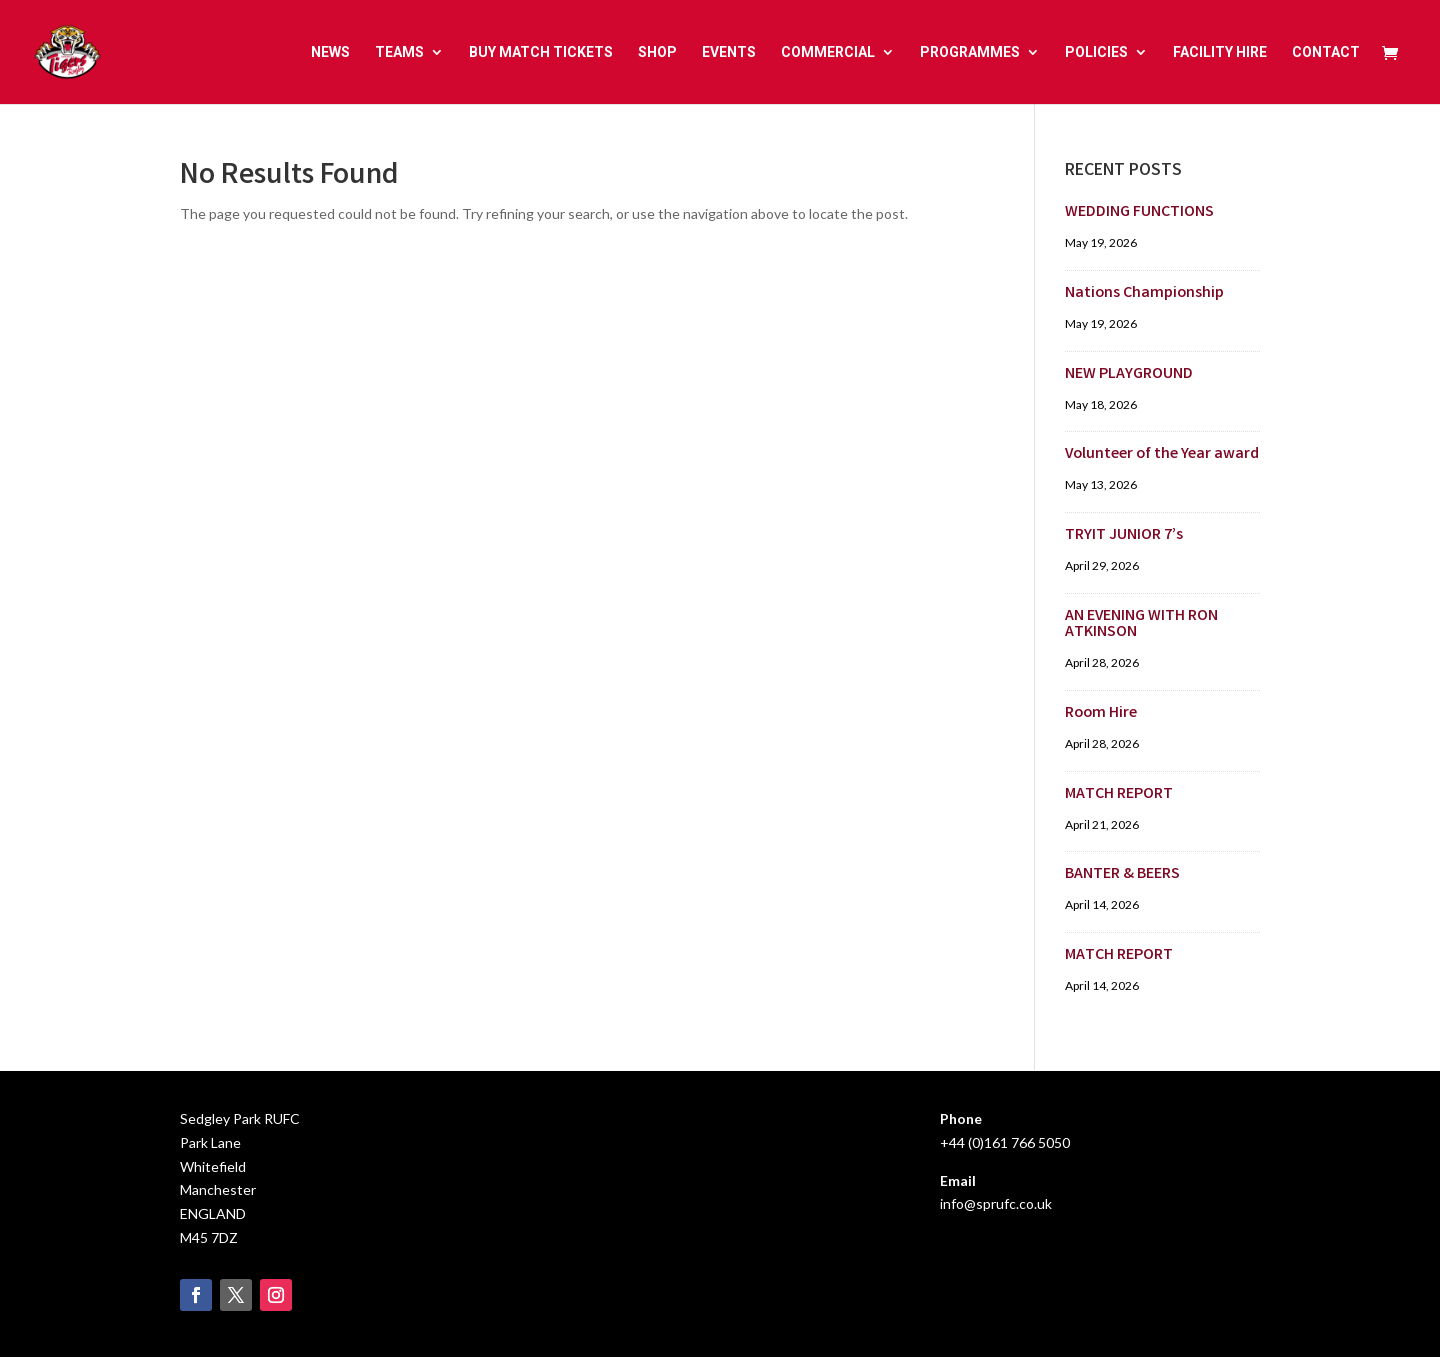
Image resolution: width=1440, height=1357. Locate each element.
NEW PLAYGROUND (1129, 374)
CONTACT (1326, 52)
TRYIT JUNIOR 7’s (1124, 535)
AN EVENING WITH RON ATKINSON (1141, 624)
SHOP (657, 52)
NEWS (330, 52)
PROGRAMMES (970, 52)
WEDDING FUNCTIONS (1139, 212)
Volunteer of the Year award (1162, 454)
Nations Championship (1144, 293)
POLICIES (1096, 52)
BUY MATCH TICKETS (541, 52)
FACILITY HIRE (1220, 52)
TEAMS (399, 52)
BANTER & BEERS (1122, 874)
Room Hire (1101, 713)
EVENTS (729, 52)
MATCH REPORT (1119, 794)
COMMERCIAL (828, 52)
